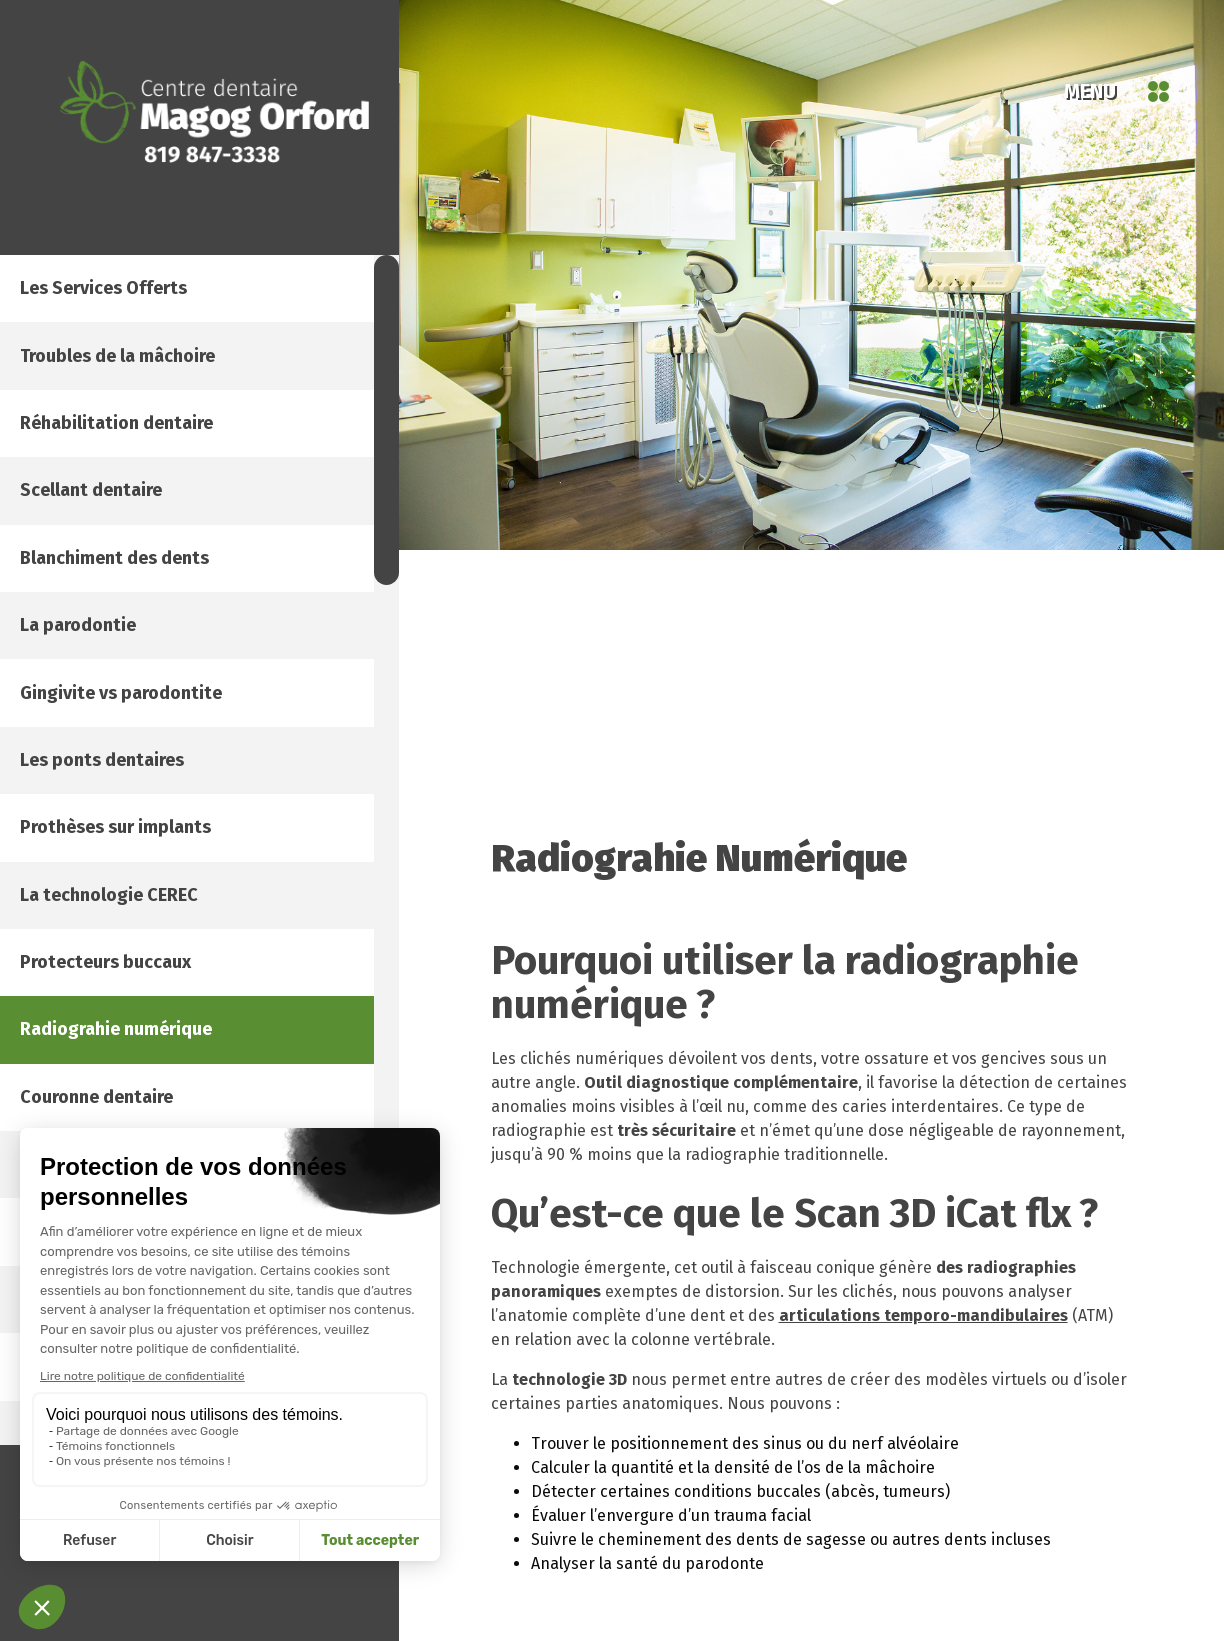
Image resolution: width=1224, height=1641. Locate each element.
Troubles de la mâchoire (160, 405)
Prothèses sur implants (158, 1105)
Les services (144, 305)
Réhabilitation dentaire (156, 505)
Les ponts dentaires (142, 1005)
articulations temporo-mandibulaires (923, 1315)
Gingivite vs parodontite (160, 905)
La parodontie (114, 805)
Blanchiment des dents (155, 705)
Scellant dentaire (129, 605)
